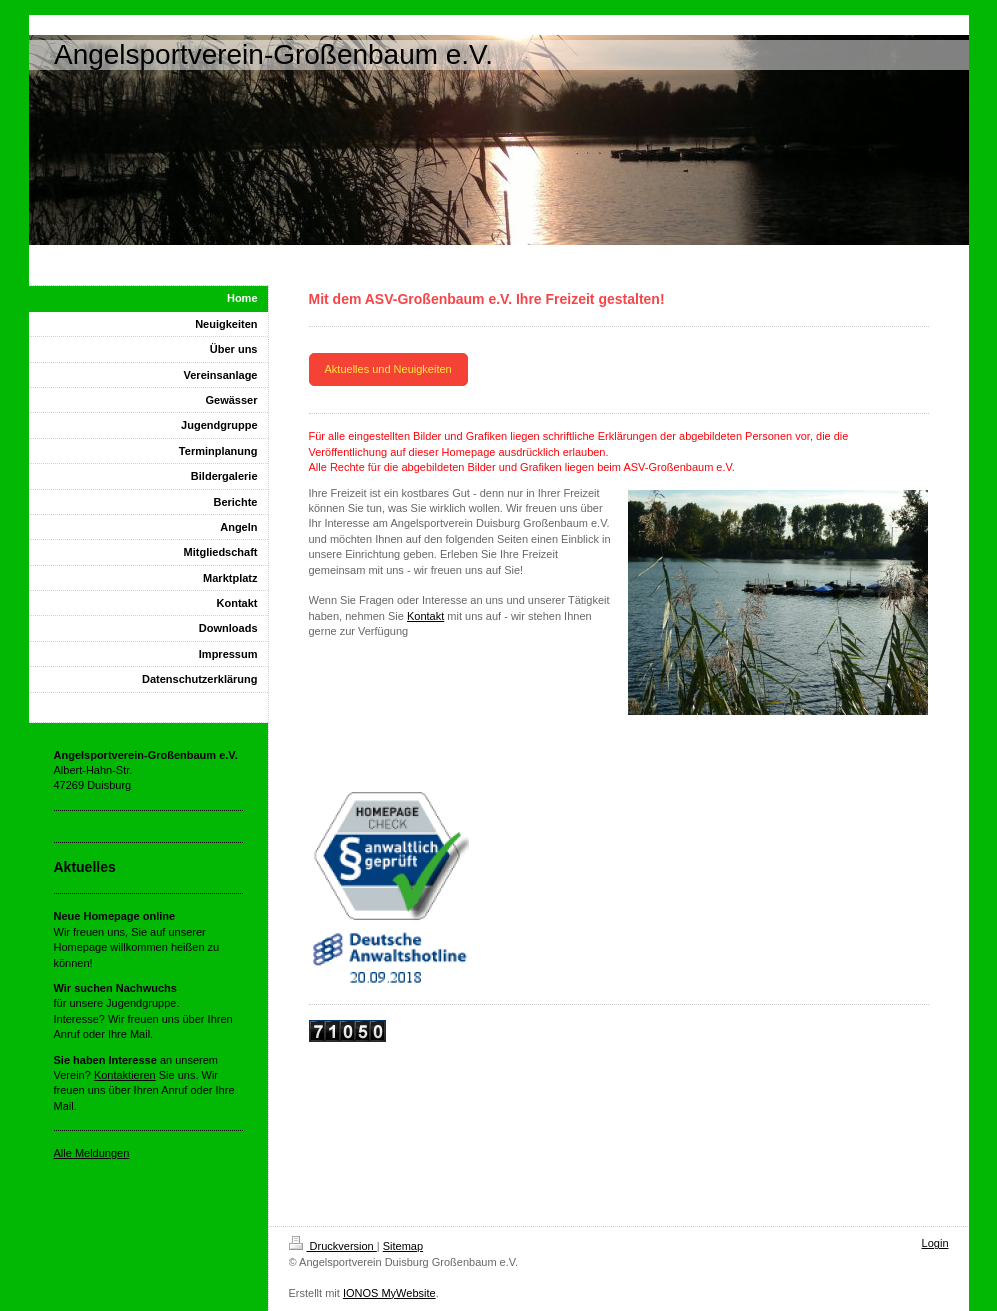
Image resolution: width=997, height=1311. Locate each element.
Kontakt (425, 616)
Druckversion (333, 1246)
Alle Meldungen (92, 1153)
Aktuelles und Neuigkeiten (388, 369)
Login (935, 1243)
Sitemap (403, 1246)
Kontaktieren (125, 1075)
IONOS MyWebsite (389, 1293)
